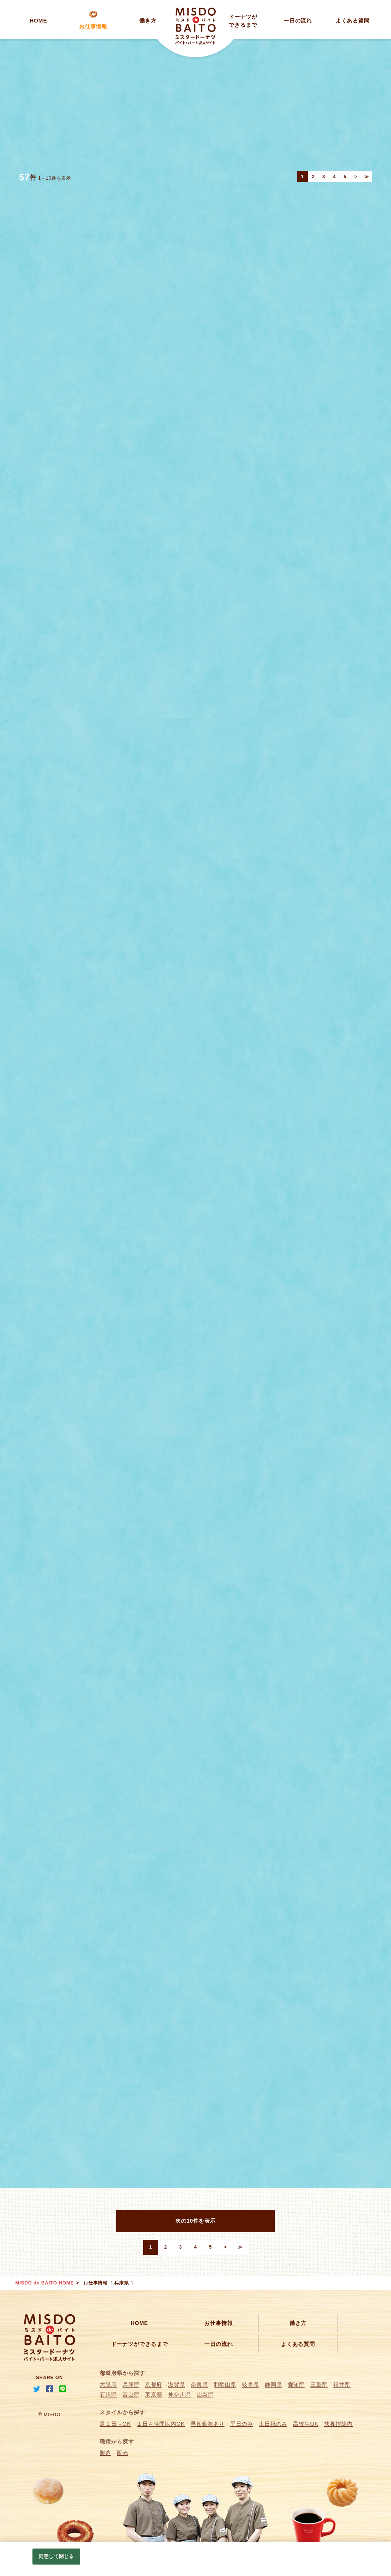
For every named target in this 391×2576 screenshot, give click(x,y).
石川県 (108, 2394)
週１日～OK (115, 2424)
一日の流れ (298, 21)
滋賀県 (176, 2384)
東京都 (153, 2394)
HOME (38, 21)
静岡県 (273, 2384)
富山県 (131, 2394)
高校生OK (305, 2424)
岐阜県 (250, 2384)
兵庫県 (131, 2384)
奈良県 (199, 2384)
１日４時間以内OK (161, 2424)
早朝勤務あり (208, 2424)
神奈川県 (179, 2394)
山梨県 (205, 2394)
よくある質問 (353, 21)
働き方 (148, 21)
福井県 (342, 2384)
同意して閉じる (56, 2556)
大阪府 (108, 2384)
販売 (122, 2453)
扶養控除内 (338, 2424)
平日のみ (241, 2424)
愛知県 (296, 2384)
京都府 (153, 2384)
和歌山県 (225, 2384)
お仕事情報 (93, 26)
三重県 (319, 2384)
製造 (105, 2453)
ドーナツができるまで (139, 2344)
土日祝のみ (273, 2424)
